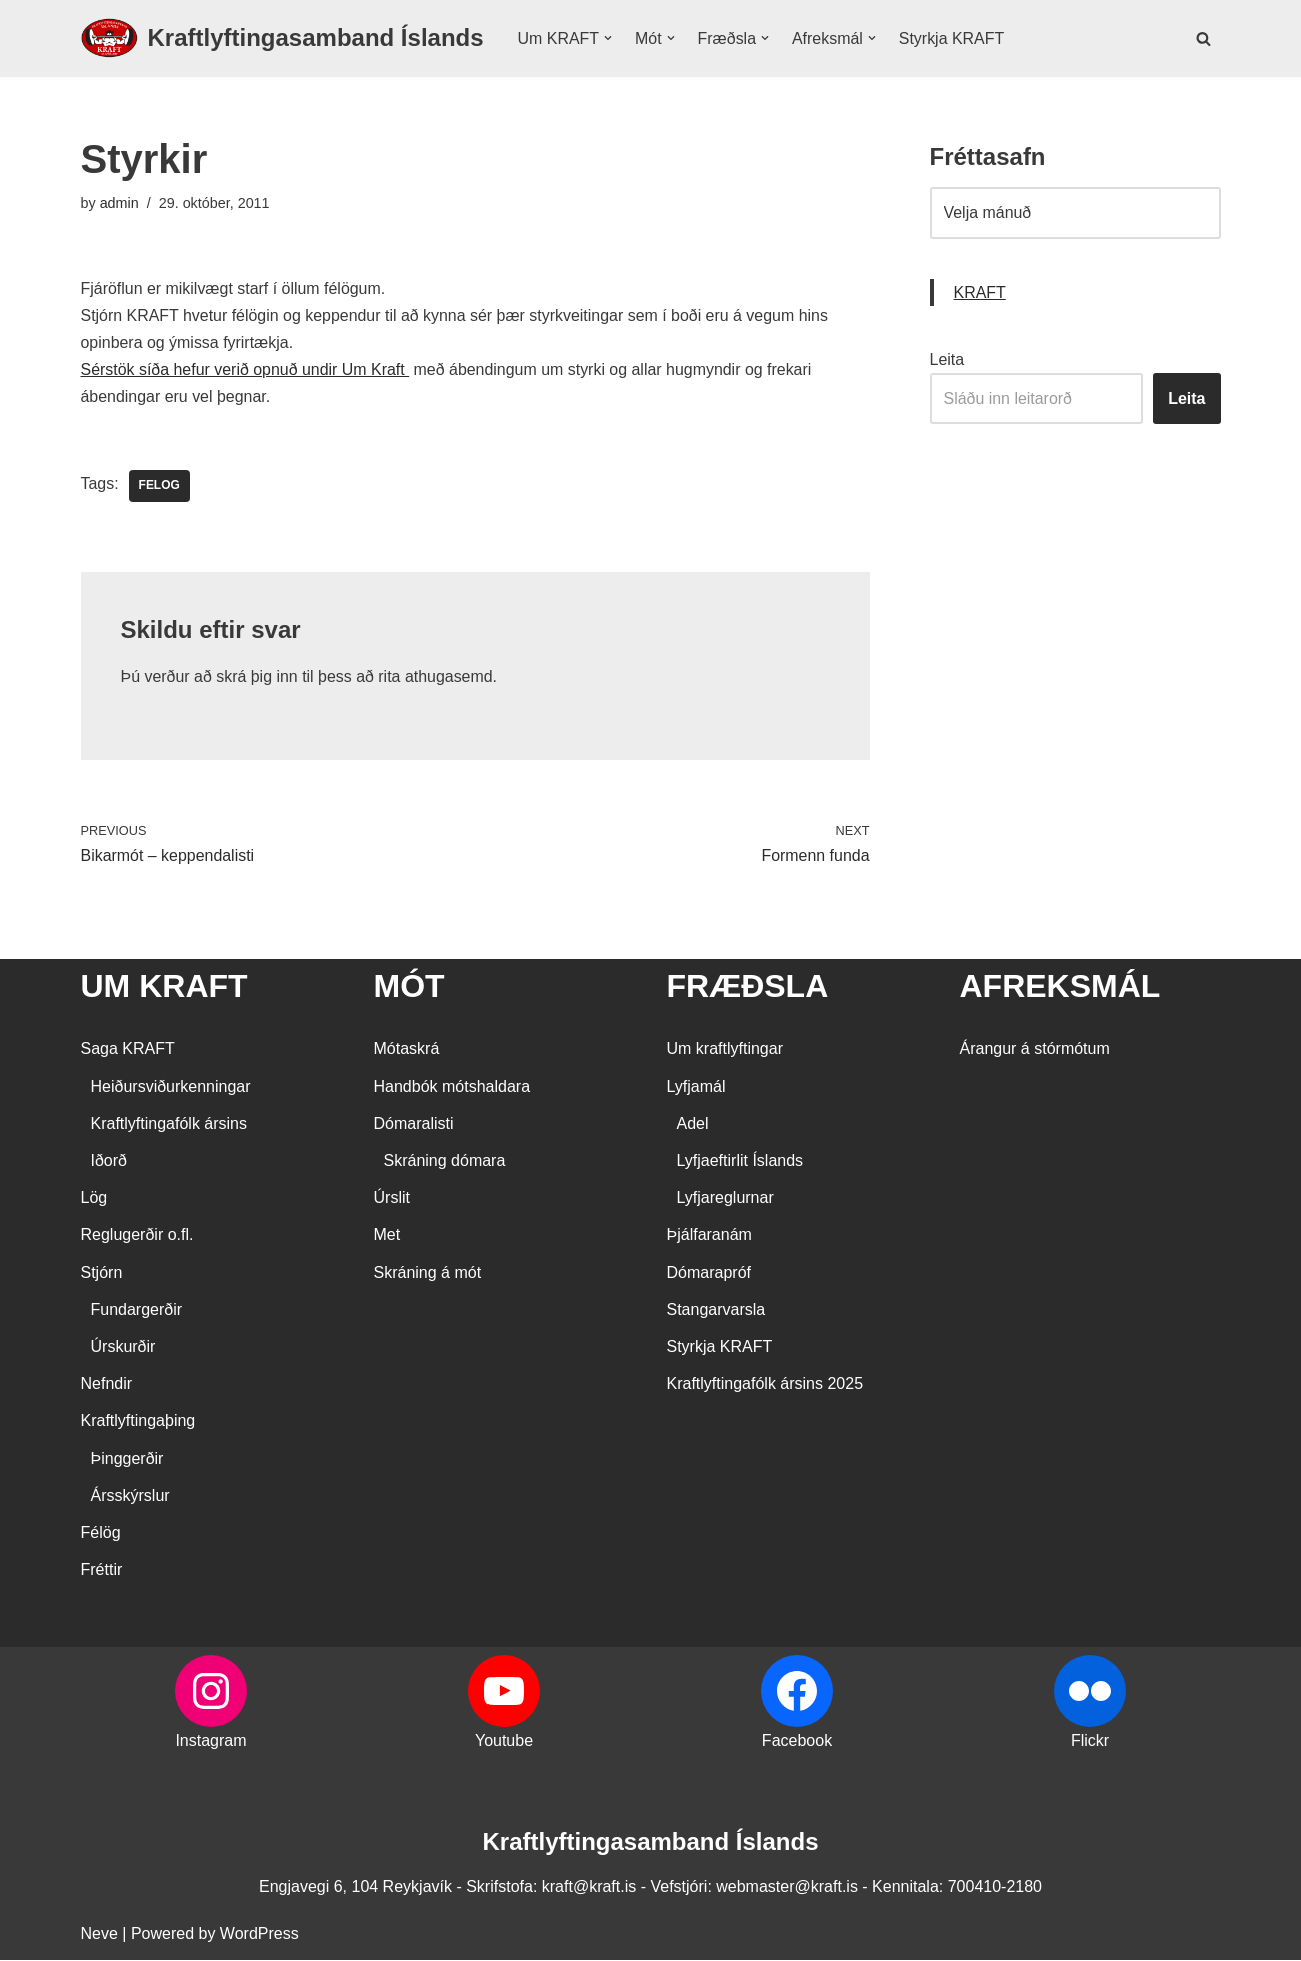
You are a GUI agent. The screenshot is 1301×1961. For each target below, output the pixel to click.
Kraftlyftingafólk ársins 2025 (765, 1385)
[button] (608, 38)
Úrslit (392, 1199)
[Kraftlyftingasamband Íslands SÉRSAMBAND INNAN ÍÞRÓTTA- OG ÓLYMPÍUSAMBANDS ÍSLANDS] (282, 38)
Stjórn (102, 1273)
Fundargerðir (137, 1310)
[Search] (1203, 38)
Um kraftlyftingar (725, 1050)
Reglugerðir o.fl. (137, 1236)
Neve (99, 1935)
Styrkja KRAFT (953, 38)
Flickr (1090, 1742)
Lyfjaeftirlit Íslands (740, 1161)
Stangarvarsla (716, 1310)
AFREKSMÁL (1060, 987)
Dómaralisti (414, 1124)
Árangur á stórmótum (1035, 1050)
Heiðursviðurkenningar (171, 1087)
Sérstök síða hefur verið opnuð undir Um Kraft (246, 370)
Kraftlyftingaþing (138, 1422)
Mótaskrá (407, 1050)
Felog (159, 487)
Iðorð (109, 1161)
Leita (947, 359)
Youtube (504, 1742)
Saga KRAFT (128, 1050)
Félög (101, 1533)
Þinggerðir (127, 1459)
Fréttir (102, 1570)
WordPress (259, 1935)
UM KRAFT (164, 987)
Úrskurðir (123, 1347)
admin (119, 203)
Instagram (210, 1742)
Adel (693, 1124)
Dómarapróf (709, 1273)
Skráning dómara (445, 1161)
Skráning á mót (428, 1273)
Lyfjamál (696, 1087)
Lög (94, 1199)
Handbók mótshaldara (452, 1087)
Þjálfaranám (709, 1236)
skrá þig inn (258, 677)
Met (387, 1236)
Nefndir (107, 1385)
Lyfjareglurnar (725, 1199)
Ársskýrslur (130, 1496)
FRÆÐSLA (748, 987)
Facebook (797, 1742)
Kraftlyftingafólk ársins (169, 1124)
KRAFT (980, 292)
